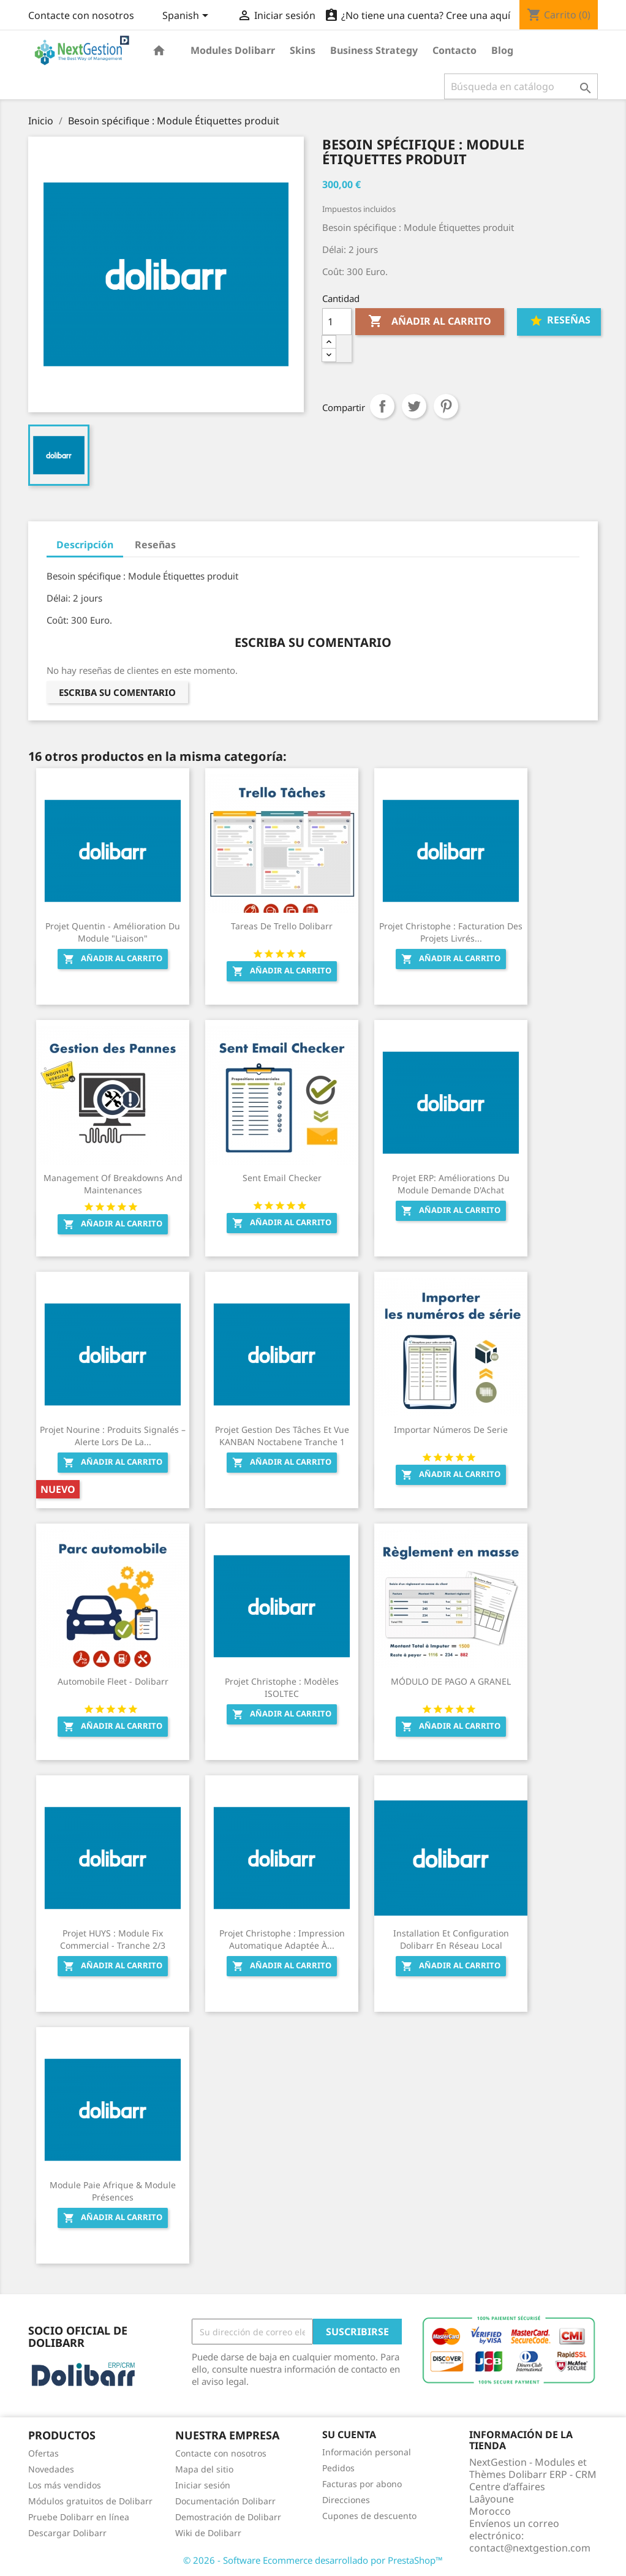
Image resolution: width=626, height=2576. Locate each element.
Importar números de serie (451, 1429)
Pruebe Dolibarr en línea (78, 2517)
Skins (302, 50)
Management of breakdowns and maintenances (113, 1184)
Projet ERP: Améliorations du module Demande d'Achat (451, 1184)
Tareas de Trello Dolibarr (282, 926)
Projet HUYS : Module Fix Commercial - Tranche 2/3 (112, 1939)
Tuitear (414, 406)
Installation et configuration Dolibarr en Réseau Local (451, 1939)
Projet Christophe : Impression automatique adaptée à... (282, 1939)
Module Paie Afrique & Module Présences (113, 2191)
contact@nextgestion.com (529, 2548)
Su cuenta (349, 2434)
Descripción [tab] (84, 544)
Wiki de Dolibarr (208, 2533)
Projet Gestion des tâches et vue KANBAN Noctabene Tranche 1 (282, 1436)
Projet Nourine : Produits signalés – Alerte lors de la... (113, 1436)
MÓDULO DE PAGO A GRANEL (451, 1681)
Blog (502, 50)
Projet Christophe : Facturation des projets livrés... (450, 932)
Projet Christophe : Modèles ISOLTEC (282, 1687)
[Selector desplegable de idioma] (187, 16)
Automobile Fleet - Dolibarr (113, 1681)
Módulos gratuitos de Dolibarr (90, 2501)
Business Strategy (374, 50)
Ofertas (43, 2453)
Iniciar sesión (202, 2485)
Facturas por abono (362, 2484)
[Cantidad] (337, 321)
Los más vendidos (64, 2485)
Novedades (51, 2469)
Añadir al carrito (429, 322)
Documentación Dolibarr (225, 2501)
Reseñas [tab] (155, 544)
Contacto (454, 50)
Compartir (382, 406)
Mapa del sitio (204, 2469)
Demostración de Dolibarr (228, 2517)
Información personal (366, 2452)
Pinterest (446, 406)
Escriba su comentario (117, 692)
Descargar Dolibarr (67, 2533)
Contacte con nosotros (81, 15)
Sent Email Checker (282, 1178)
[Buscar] (521, 86)
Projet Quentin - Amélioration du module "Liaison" (112, 932)
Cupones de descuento (369, 2515)
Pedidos (338, 2468)
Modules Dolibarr (232, 50)
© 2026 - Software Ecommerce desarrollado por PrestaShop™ (313, 2560)
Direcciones (346, 2500)
